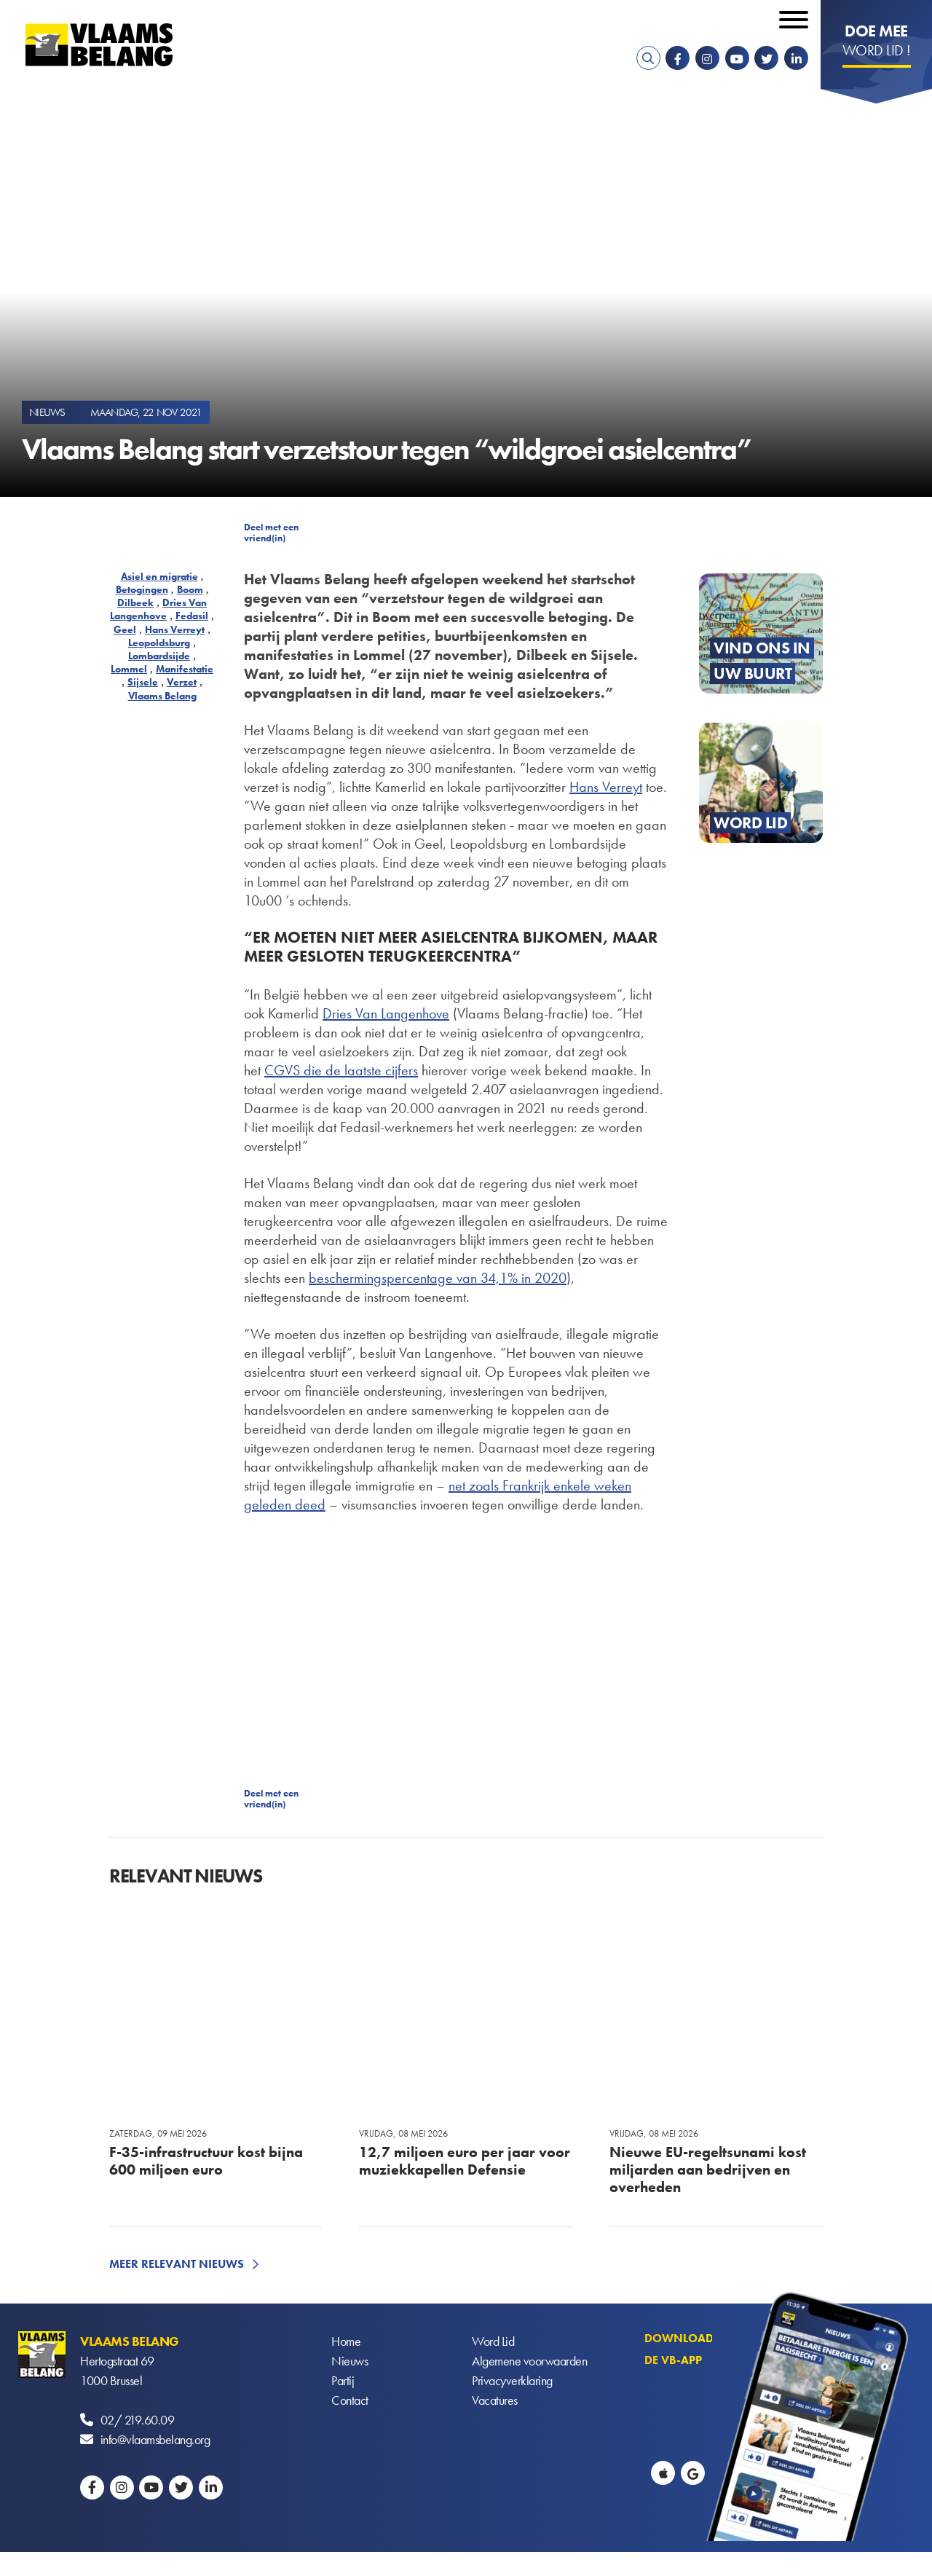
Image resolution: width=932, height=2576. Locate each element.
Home (345, 2341)
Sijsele (142, 681)
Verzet (182, 681)
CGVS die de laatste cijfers (341, 1070)
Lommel (129, 668)
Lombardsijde (159, 655)
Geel (125, 629)
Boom (190, 589)
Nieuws (349, 2360)
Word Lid (493, 2341)
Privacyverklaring (512, 2380)
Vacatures (495, 2400)
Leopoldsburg (159, 642)
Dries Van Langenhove (158, 609)
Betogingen (142, 589)
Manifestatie (184, 668)
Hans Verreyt (175, 629)
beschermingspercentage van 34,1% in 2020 (437, 1277)
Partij (342, 2380)
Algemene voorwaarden (529, 2360)
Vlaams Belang (162, 695)
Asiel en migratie (159, 576)
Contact (349, 2400)
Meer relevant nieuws (176, 2263)
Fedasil (191, 615)
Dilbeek (135, 602)
